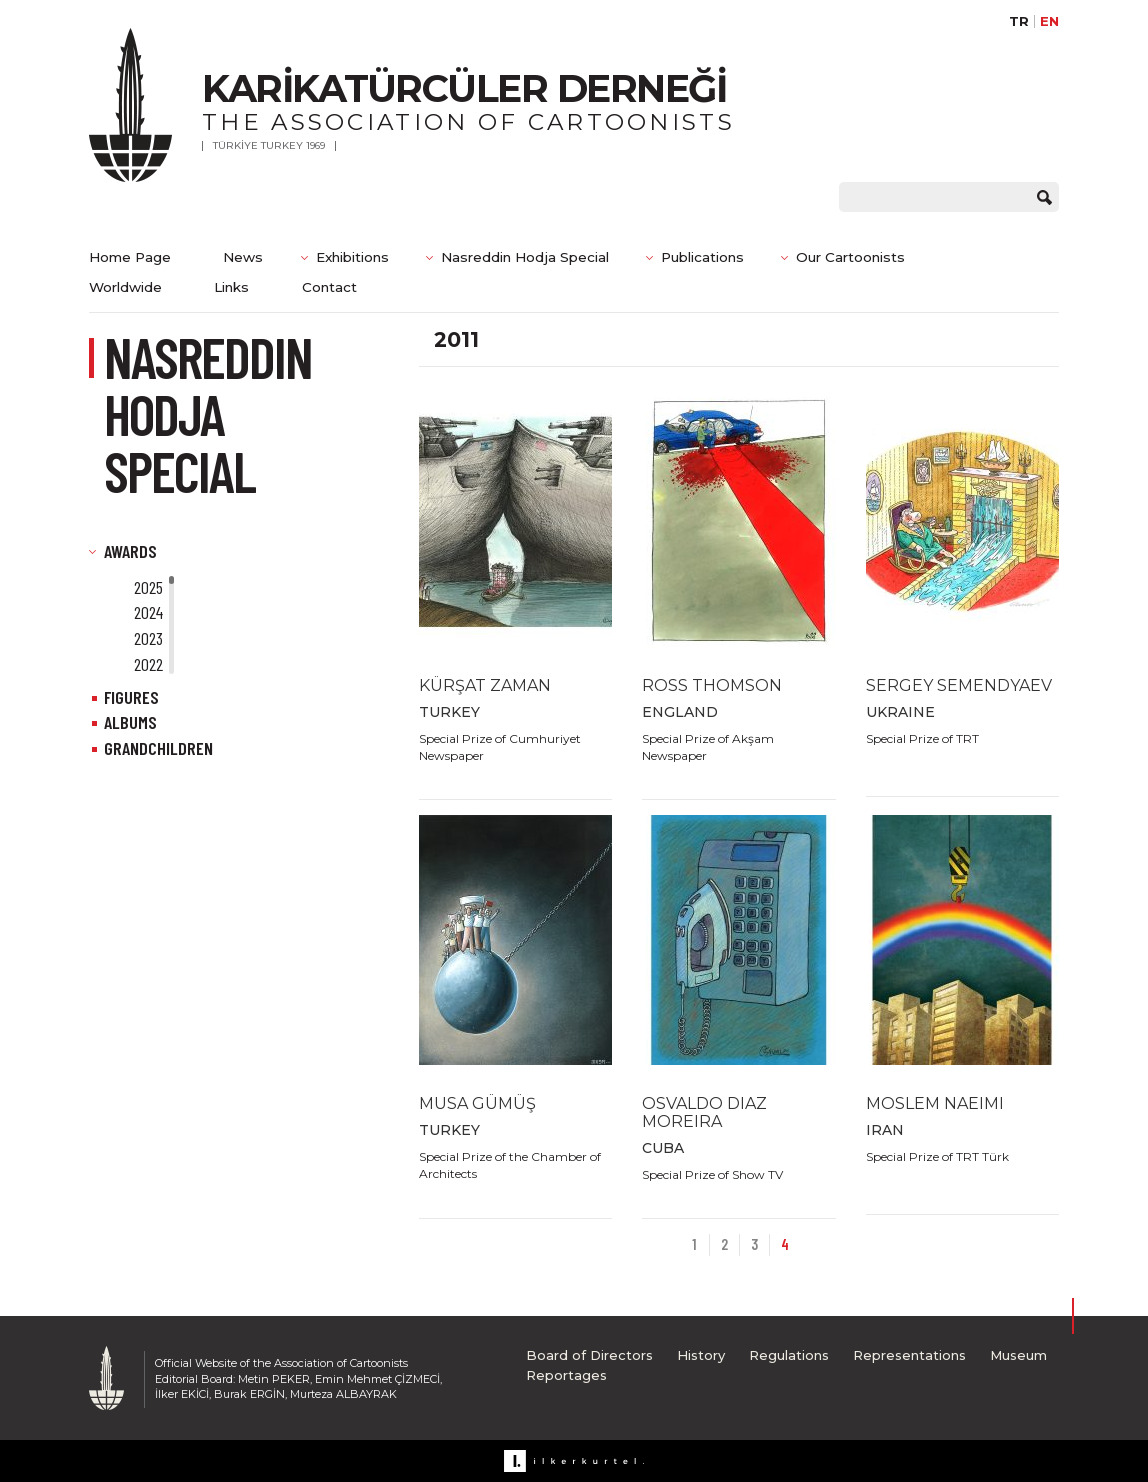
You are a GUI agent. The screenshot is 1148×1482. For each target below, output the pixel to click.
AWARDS (130, 551)
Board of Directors (589, 1355)
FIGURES (131, 697)
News (243, 257)
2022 (148, 664)
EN (1049, 21)
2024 (148, 612)
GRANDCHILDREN (158, 748)
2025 (148, 587)
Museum (1018, 1355)
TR (1019, 21)
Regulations (789, 1355)
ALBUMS (130, 722)
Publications (702, 257)
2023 (148, 638)
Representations (909, 1355)
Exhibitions (352, 257)
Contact (329, 287)
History (701, 1355)
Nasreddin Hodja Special (525, 257)
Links (231, 287)
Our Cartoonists (850, 257)
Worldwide (125, 287)
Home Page (130, 257)
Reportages (566, 1375)
